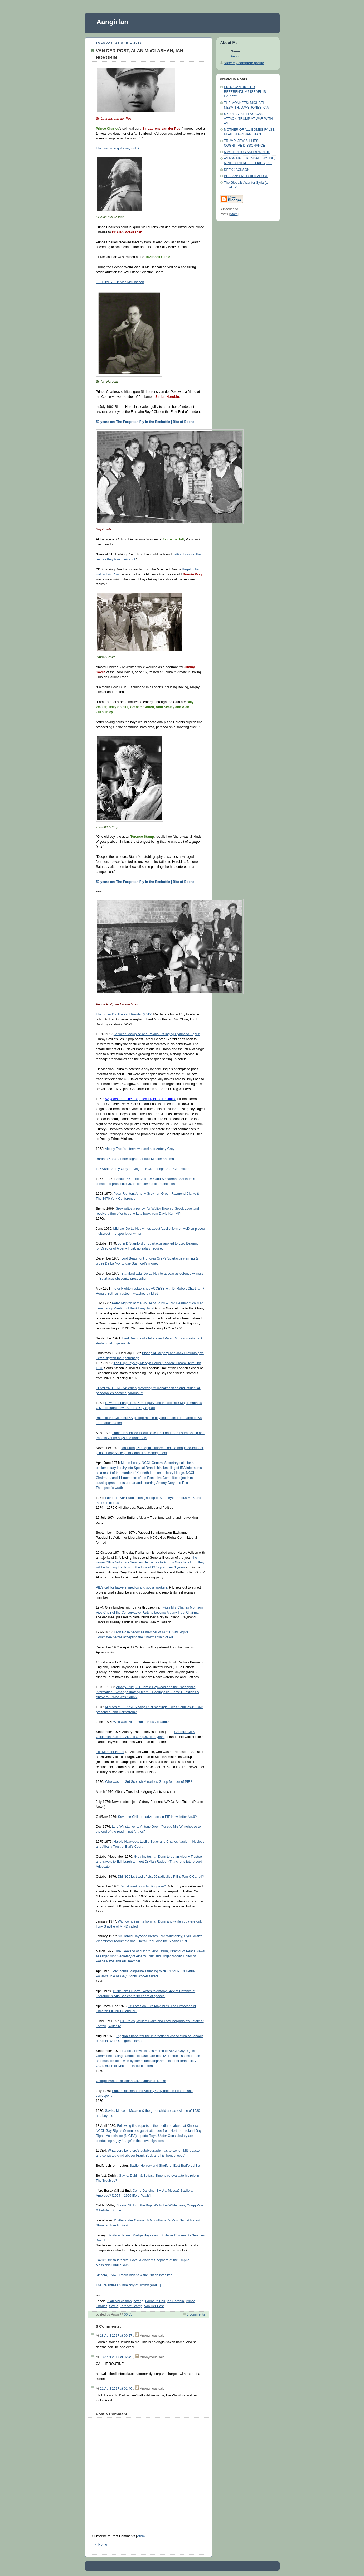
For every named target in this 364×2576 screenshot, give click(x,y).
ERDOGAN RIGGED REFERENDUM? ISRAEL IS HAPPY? (245, 91)
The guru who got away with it (118, 148)
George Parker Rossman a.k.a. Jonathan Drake (131, 2081)
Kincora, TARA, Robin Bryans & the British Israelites (134, 2275)
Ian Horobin (175, 2301)
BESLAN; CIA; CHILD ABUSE (246, 176)
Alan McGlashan (119, 2301)
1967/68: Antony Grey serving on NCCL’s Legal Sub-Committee (143, 1169)
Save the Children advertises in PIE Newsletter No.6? (157, 1817)
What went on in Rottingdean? (143, 1886)
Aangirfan (112, 22)
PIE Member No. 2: (110, 1752)
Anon (235, 56)
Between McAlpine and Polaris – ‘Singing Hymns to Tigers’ (157, 1034)
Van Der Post (154, 2306)
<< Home (100, 2544)
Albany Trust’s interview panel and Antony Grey (139, 1149)
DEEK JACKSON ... (238, 170)
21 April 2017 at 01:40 (116, 2388)
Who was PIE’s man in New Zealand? (141, 1722)
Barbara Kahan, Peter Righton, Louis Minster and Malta (137, 1159)
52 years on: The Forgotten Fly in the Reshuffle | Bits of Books (145, 422)
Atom (141, 2536)
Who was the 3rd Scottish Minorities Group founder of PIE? (148, 1782)
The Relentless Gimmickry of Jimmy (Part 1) (128, 2285)
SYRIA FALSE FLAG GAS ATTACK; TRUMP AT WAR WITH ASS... (248, 118)
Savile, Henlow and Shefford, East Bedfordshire (165, 2165)
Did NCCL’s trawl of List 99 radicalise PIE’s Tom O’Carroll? (161, 1876)
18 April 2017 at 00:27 (116, 2335)
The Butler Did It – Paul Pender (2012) (124, 1014)
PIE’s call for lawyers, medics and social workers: (132, 1587)
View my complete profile (244, 63)
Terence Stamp (131, 2306)
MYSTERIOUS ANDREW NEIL (247, 152)
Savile (113, 2306)
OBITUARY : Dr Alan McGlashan (120, 282)
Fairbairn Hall (155, 2301)
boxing (138, 2301)
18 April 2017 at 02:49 (116, 2357)
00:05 (128, 2314)
